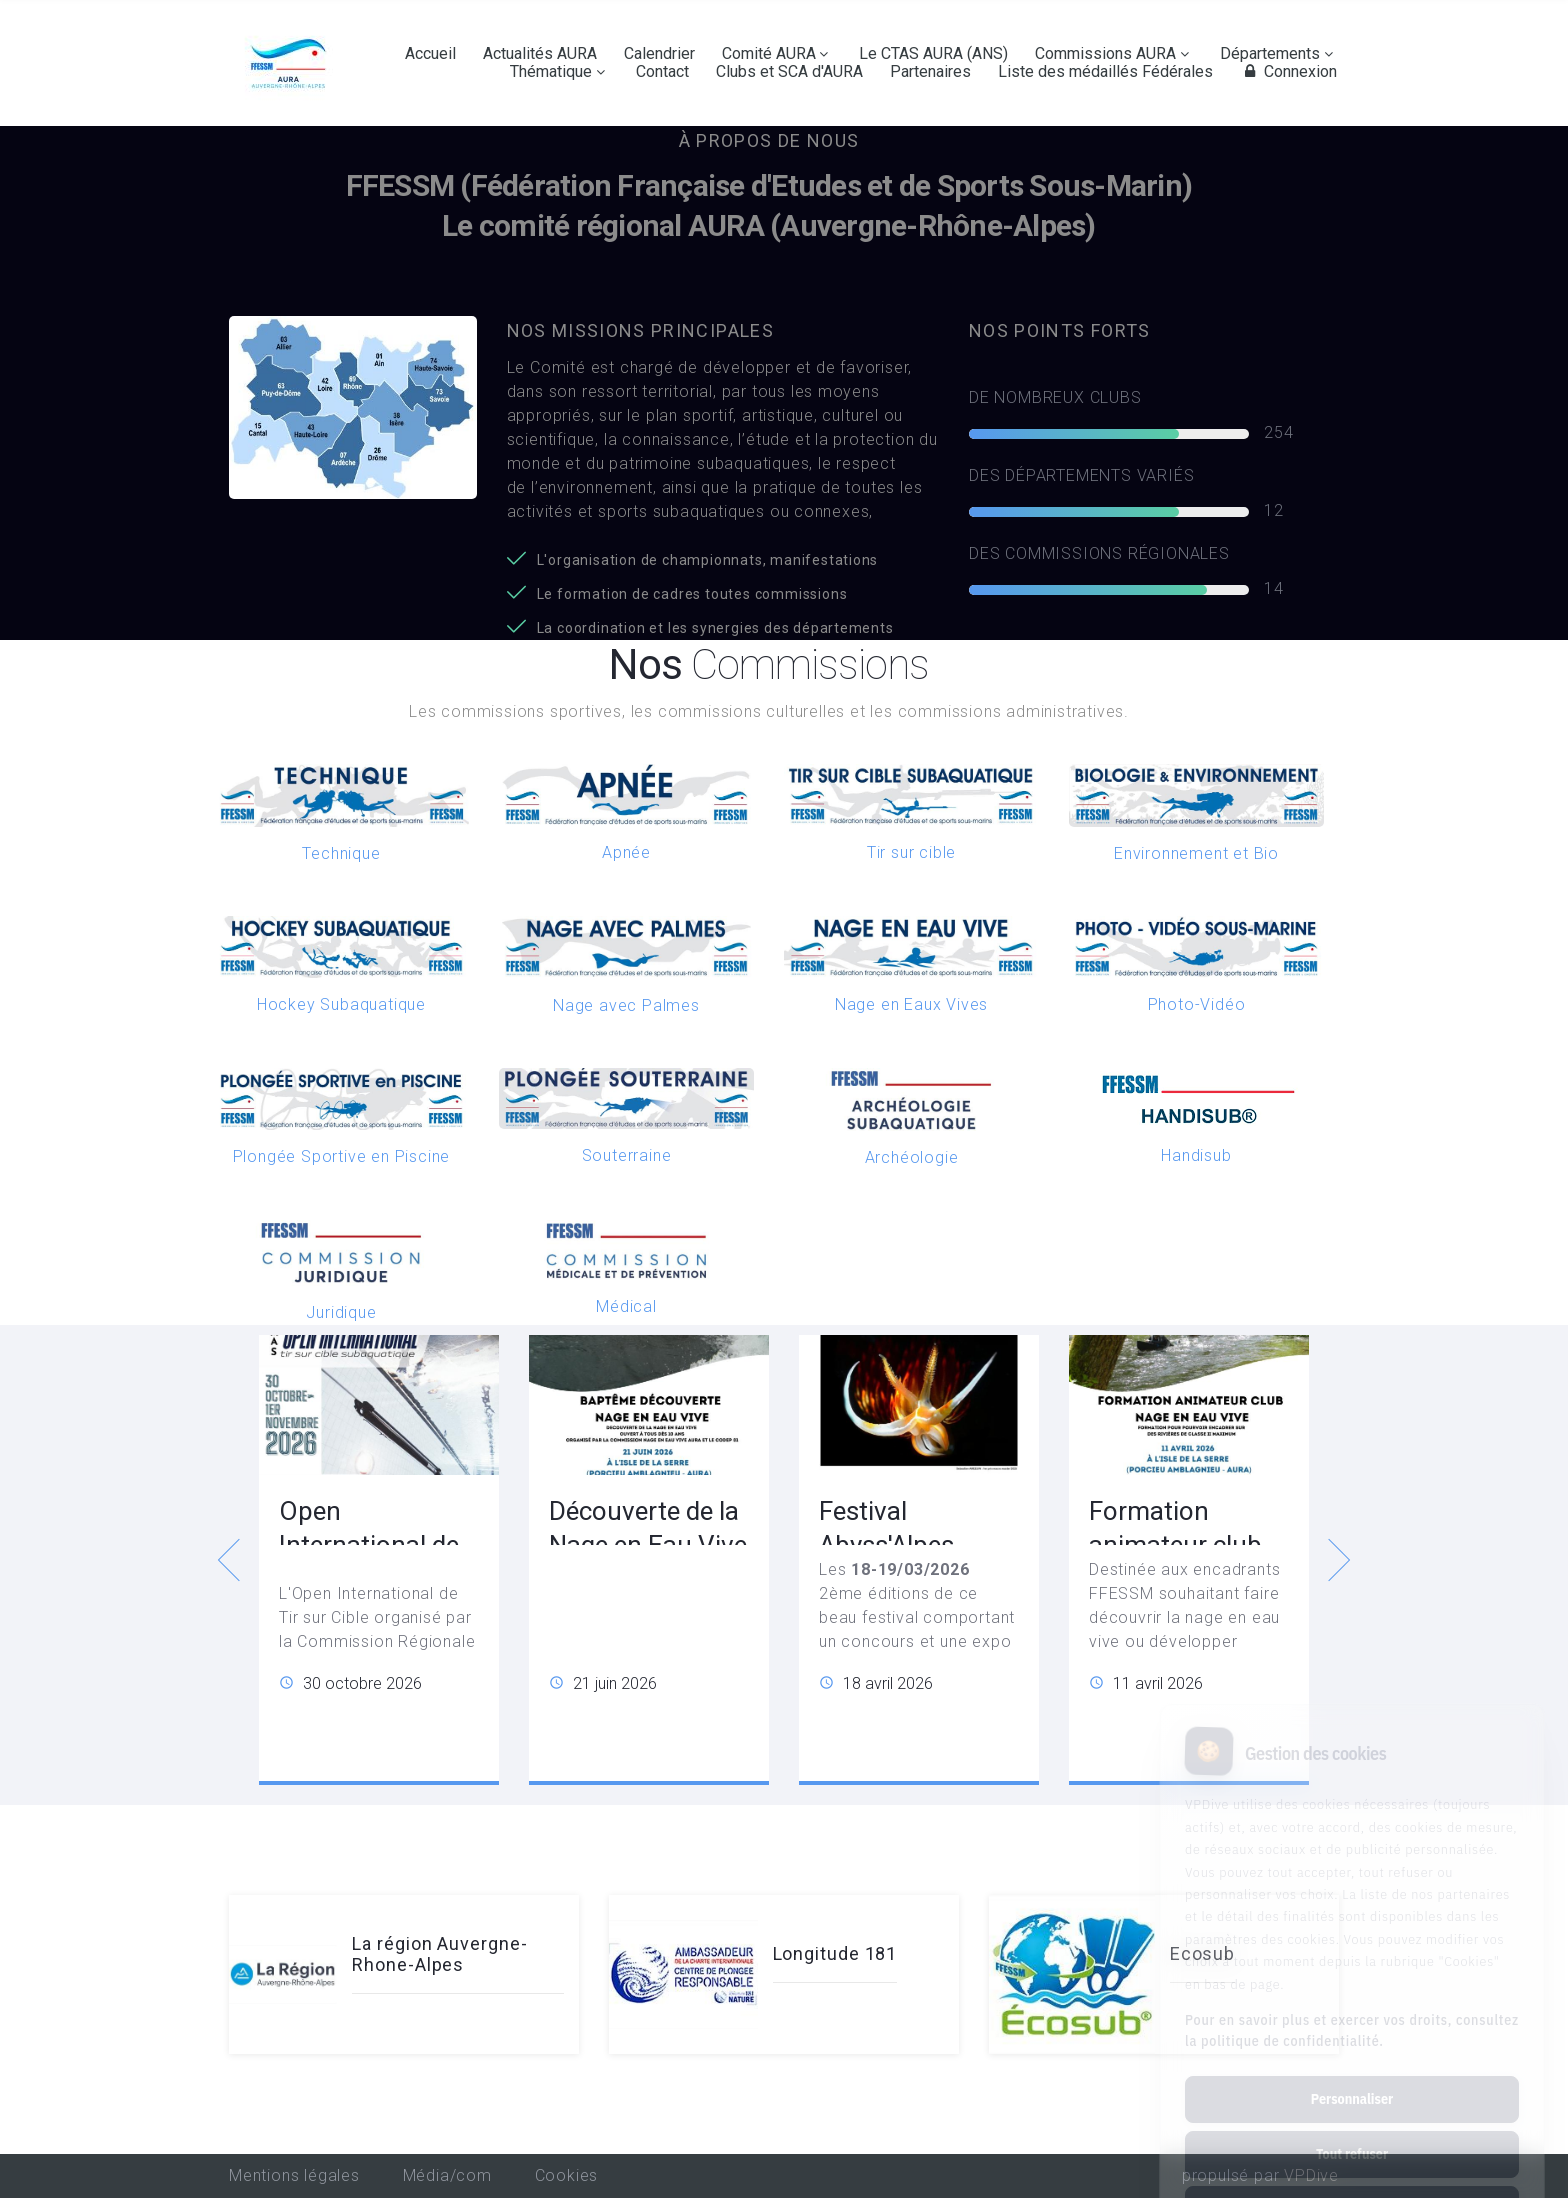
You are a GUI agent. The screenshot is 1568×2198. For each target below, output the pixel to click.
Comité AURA (769, 54)
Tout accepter (1351, 2125)
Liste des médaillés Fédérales (1105, 72)
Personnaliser (1352, 2015)
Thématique (551, 72)
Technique (341, 853)
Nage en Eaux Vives (911, 1004)
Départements (1270, 54)
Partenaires (930, 72)
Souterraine (627, 1155)
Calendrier (659, 54)
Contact (662, 72)
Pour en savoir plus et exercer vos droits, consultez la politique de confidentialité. (1352, 1946)
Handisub (1196, 1155)
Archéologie (912, 1157)
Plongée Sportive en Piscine (342, 1156)
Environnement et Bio (1196, 853)
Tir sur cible (911, 852)
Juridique (341, 1312)
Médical (626, 1306)
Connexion (1288, 72)
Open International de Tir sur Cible (369, 1545)
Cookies (567, 2175)
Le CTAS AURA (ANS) (933, 54)
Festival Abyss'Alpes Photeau (886, 1545)
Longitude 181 (835, 1953)
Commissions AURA (1105, 54)
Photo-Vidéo (1197, 1004)
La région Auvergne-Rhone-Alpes (439, 1954)
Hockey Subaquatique (341, 1004)
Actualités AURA (540, 54)
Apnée (626, 852)
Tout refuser (1352, 2070)
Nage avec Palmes (626, 1005)
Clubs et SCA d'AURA (789, 72)
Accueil (430, 54)
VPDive (1311, 2175)
